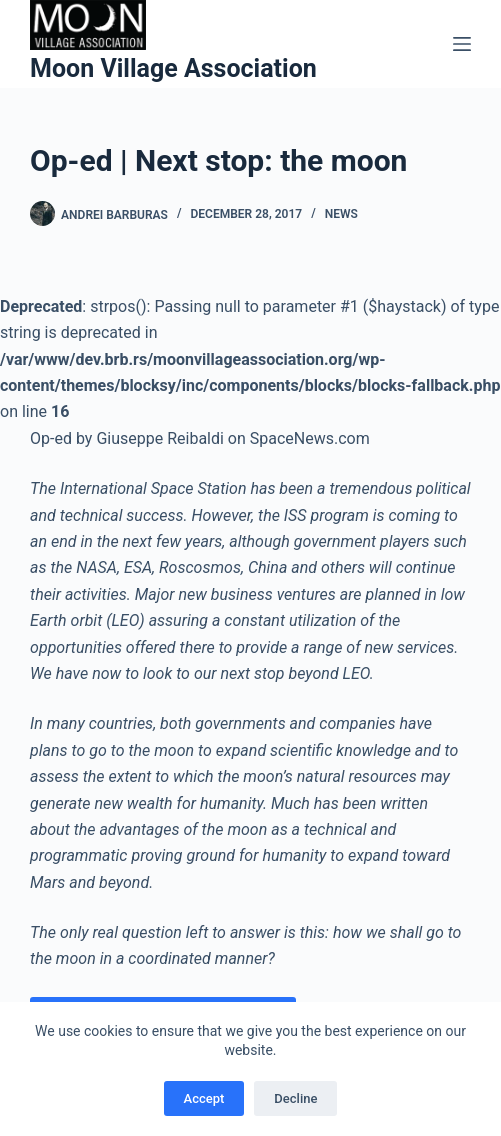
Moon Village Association (173, 68)
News (341, 214)
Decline (295, 1098)
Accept (204, 1098)
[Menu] (462, 44)
